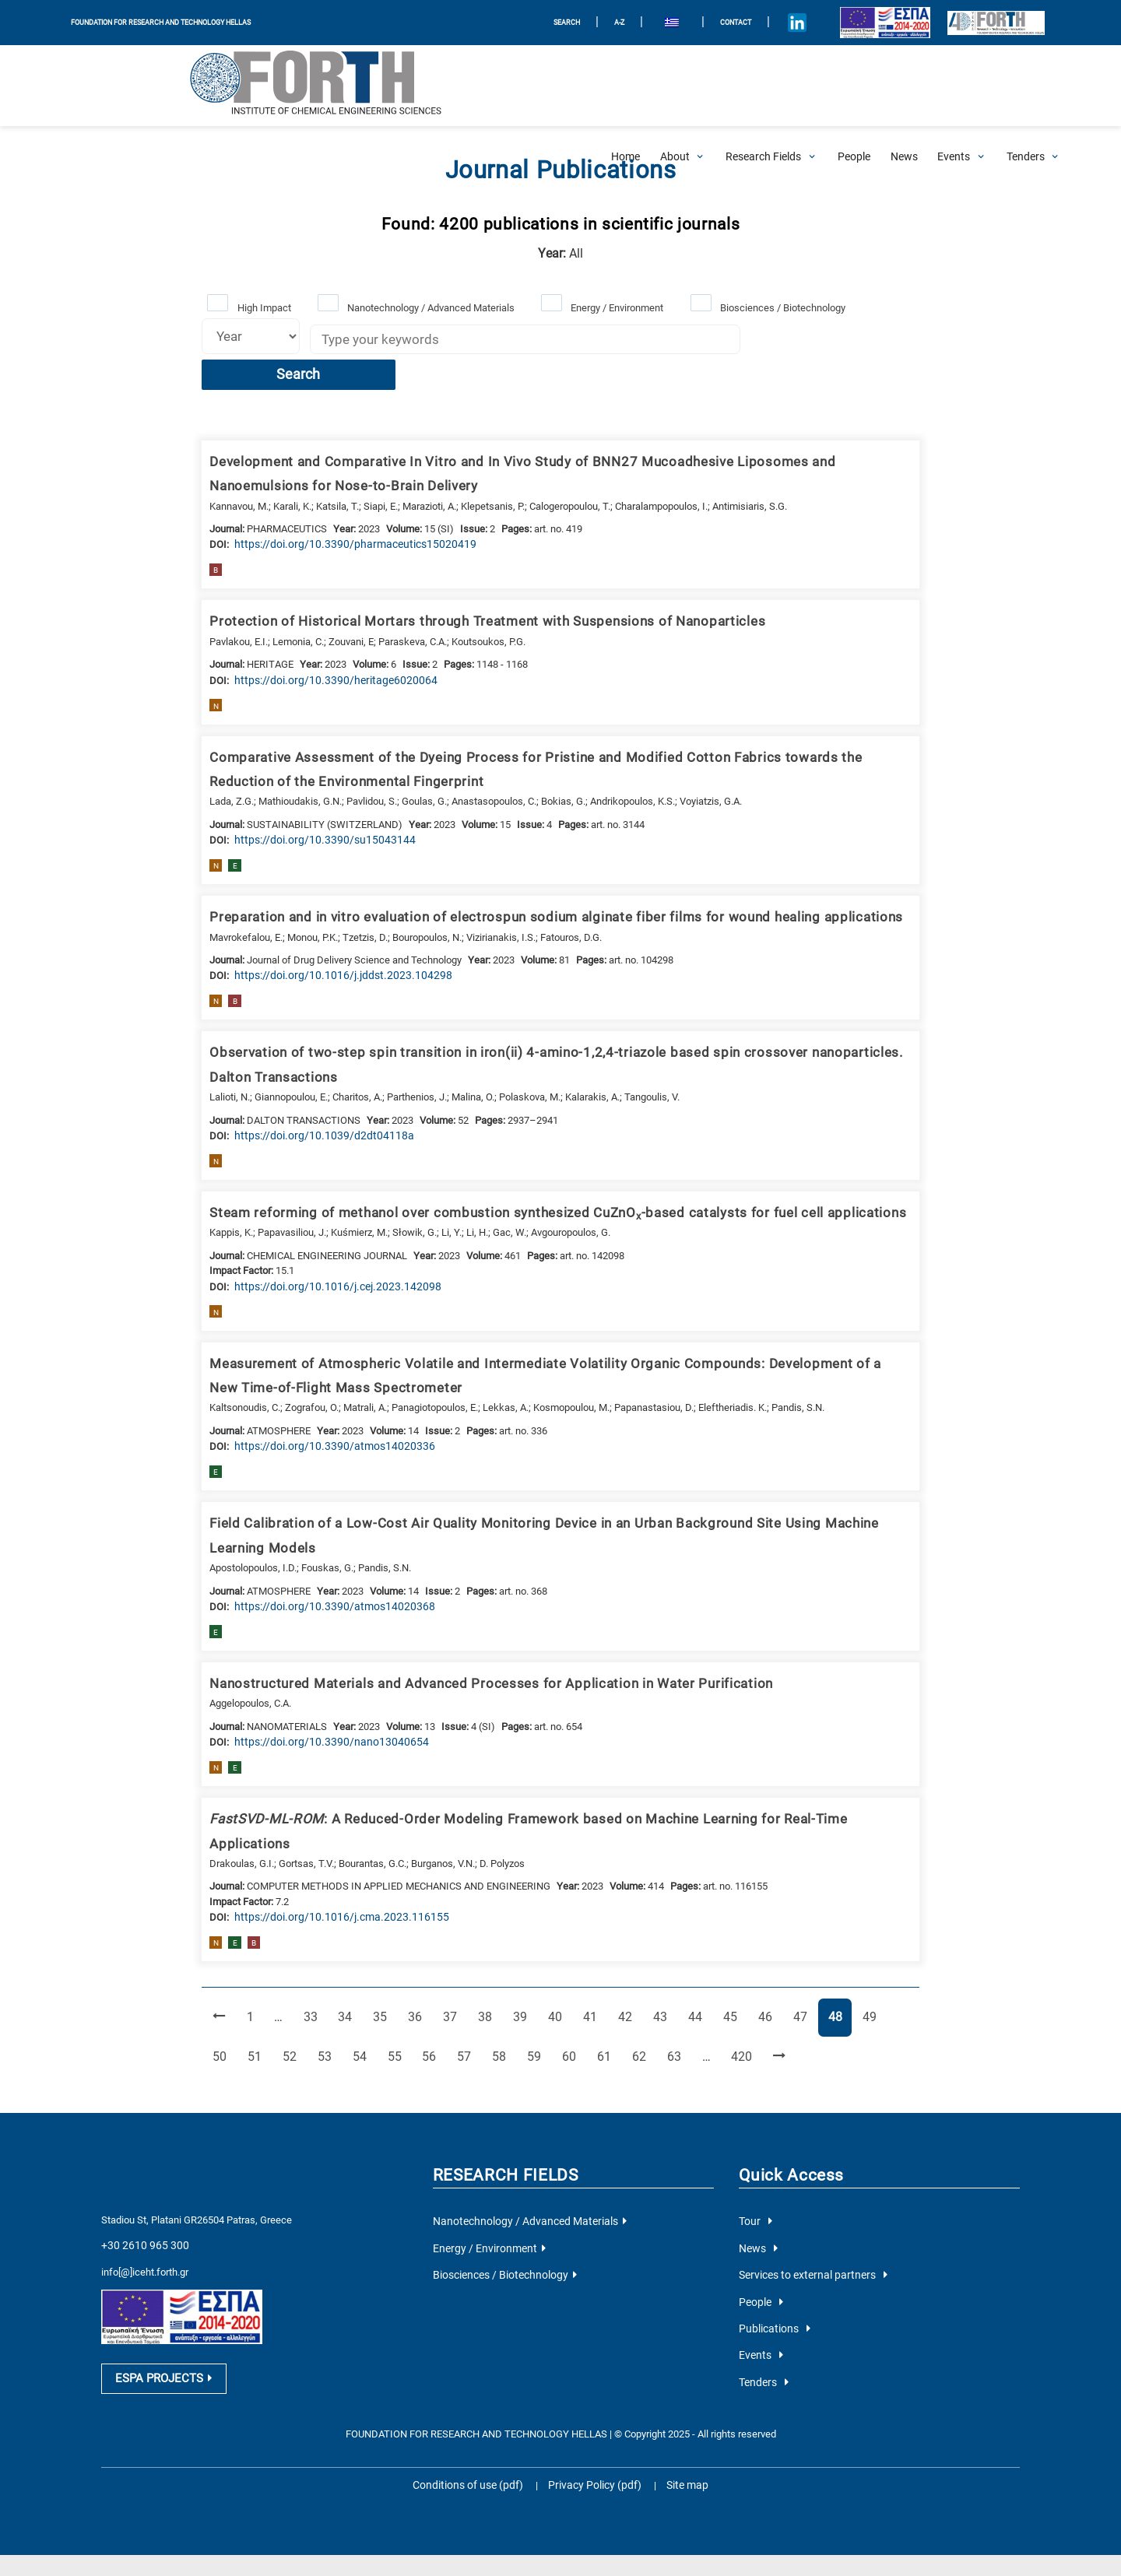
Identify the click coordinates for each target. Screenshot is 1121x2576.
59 (496, 1978)
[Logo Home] (153, 85)
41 (585, 1940)
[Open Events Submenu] (953, 85)
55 (360, 1978)
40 (551, 1940)
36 (414, 1940)
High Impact (263, 306)
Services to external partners (807, 2193)
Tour (754, 2143)
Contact (710, 22)
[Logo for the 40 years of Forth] (984, 22)
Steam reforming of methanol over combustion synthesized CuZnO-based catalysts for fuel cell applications (534, 1171)
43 (653, 1940)
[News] (904, 85)
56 (394, 1978)
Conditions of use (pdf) (474, 2395)
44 (688, 1940)
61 (565, 1978)
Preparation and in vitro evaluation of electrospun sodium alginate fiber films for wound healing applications (534, 879)
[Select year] (247, 335)
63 (633, 1978)
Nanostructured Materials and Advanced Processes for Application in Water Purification (470, 1637)
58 (462, 1978)
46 (756, 1940)
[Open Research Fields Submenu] (763, 85)
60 (530, 1978)
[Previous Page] (218, 1941)
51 (223, 1978)
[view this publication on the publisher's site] (340, 509)
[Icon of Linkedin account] (775, 23)
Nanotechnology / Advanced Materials (428, 306)
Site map (678, 2395)
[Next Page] (732, 1979)
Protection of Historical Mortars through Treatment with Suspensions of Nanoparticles (466, 586)
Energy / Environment (614, 306)
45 (722, 1940)
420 (698, 1978)
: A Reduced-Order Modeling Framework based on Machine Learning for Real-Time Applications (544, 1771)
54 (326, 1978)
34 (346, 1940)
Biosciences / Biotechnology (778, 306)
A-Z (593, 22)
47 (790, 1940)
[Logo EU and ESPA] (863, 23)
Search (810, 342)
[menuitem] (646, 23)
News (757, 2168)
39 (516, 1940)
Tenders (762, 2294)
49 (858, 1940)
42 (619, 1940)
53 (291, 1978)
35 (380, 1940)
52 (257, 1978)
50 (892, 1940)
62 (599, 1978)
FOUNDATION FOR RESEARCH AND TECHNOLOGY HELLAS (173, 22)
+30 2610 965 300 (140, 2165)
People (759, 2218)
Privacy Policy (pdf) (593, 2395)
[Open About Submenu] (675, 85)
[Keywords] (518, 341)
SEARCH (538, 22)
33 (312, 1940)
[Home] (625, 85)
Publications (771, 2243)
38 (482, 1940)
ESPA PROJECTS (159, 2292)
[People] (854, 85)
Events (759, 2269)
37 (448, 1940)
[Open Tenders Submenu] (1026, 85)
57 (428, 1978)
